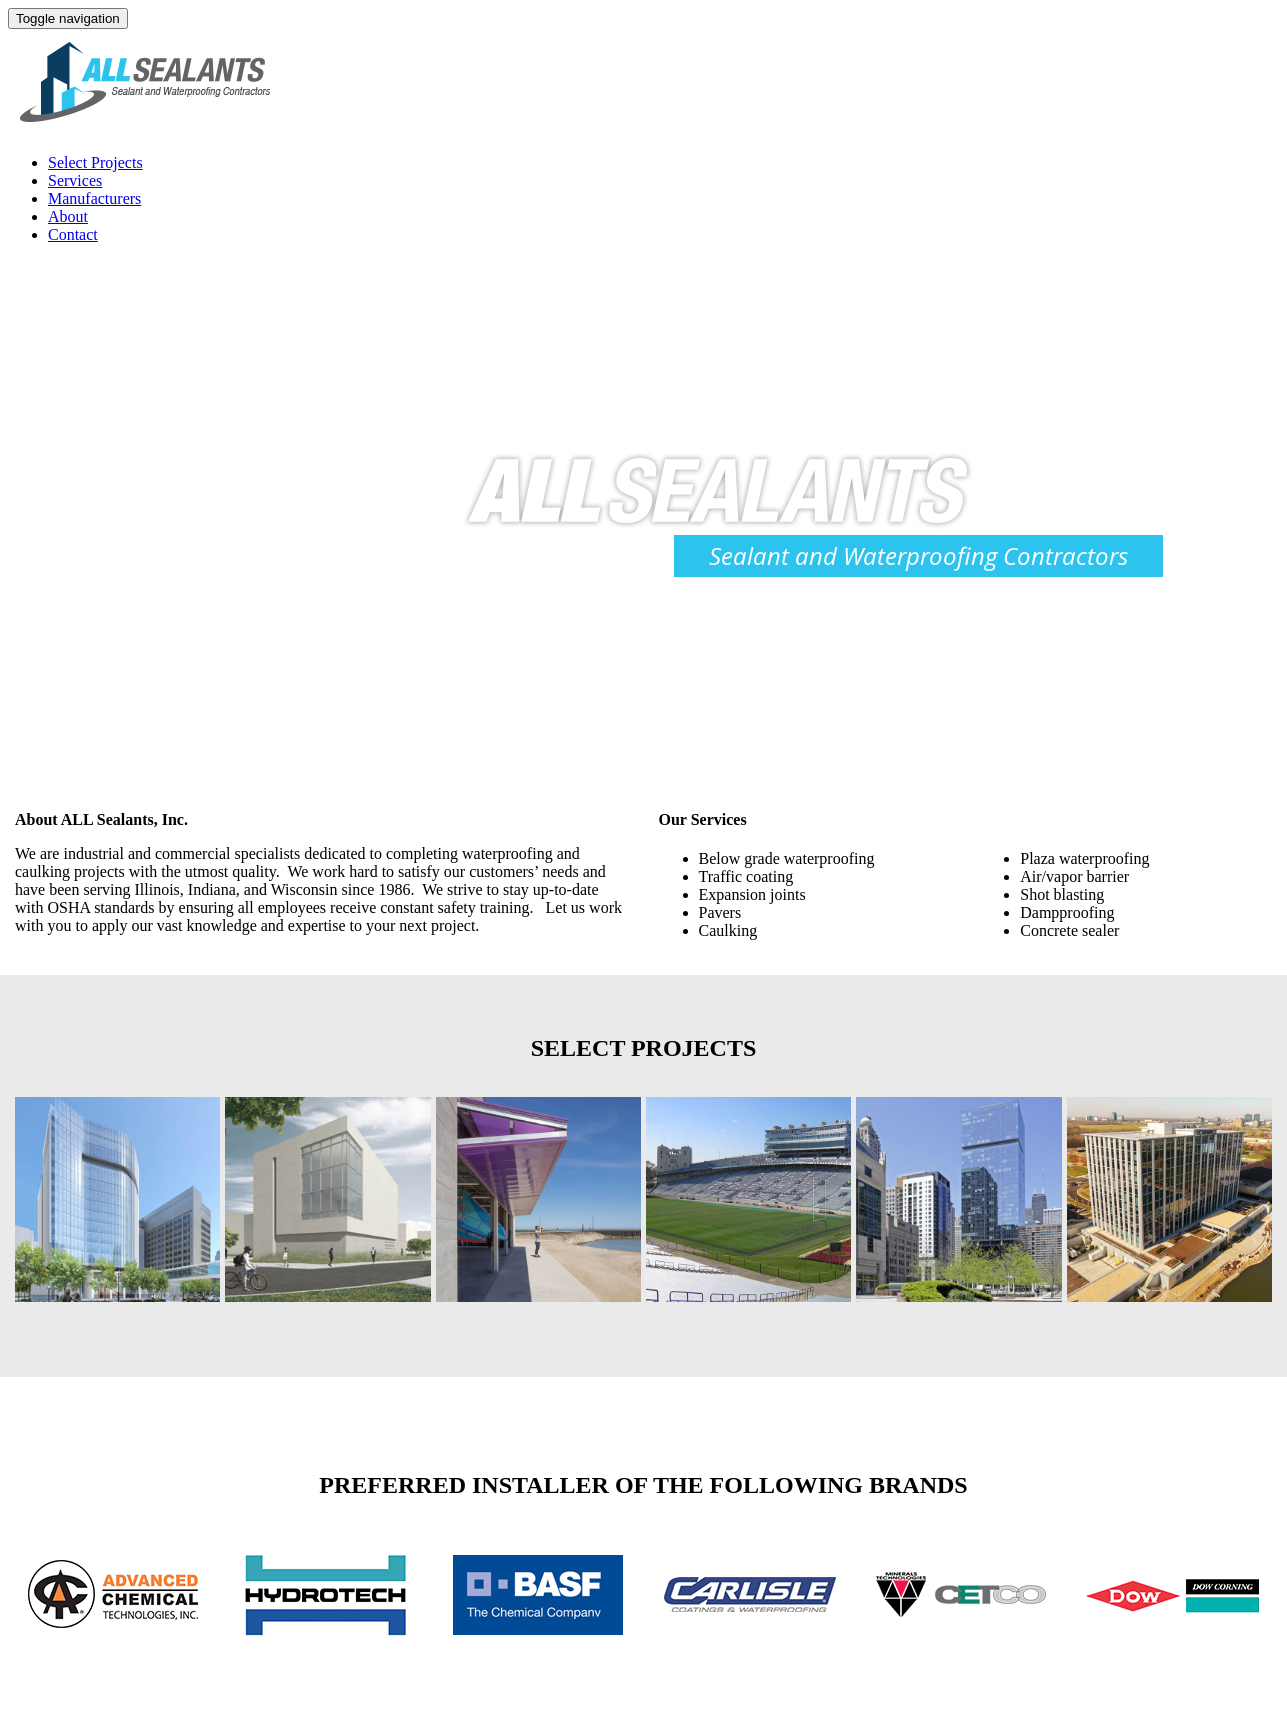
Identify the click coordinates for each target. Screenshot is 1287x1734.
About (68, 216)
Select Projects (95, 162)
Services (75, 180)
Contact (73, 234)
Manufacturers (94, 198)
